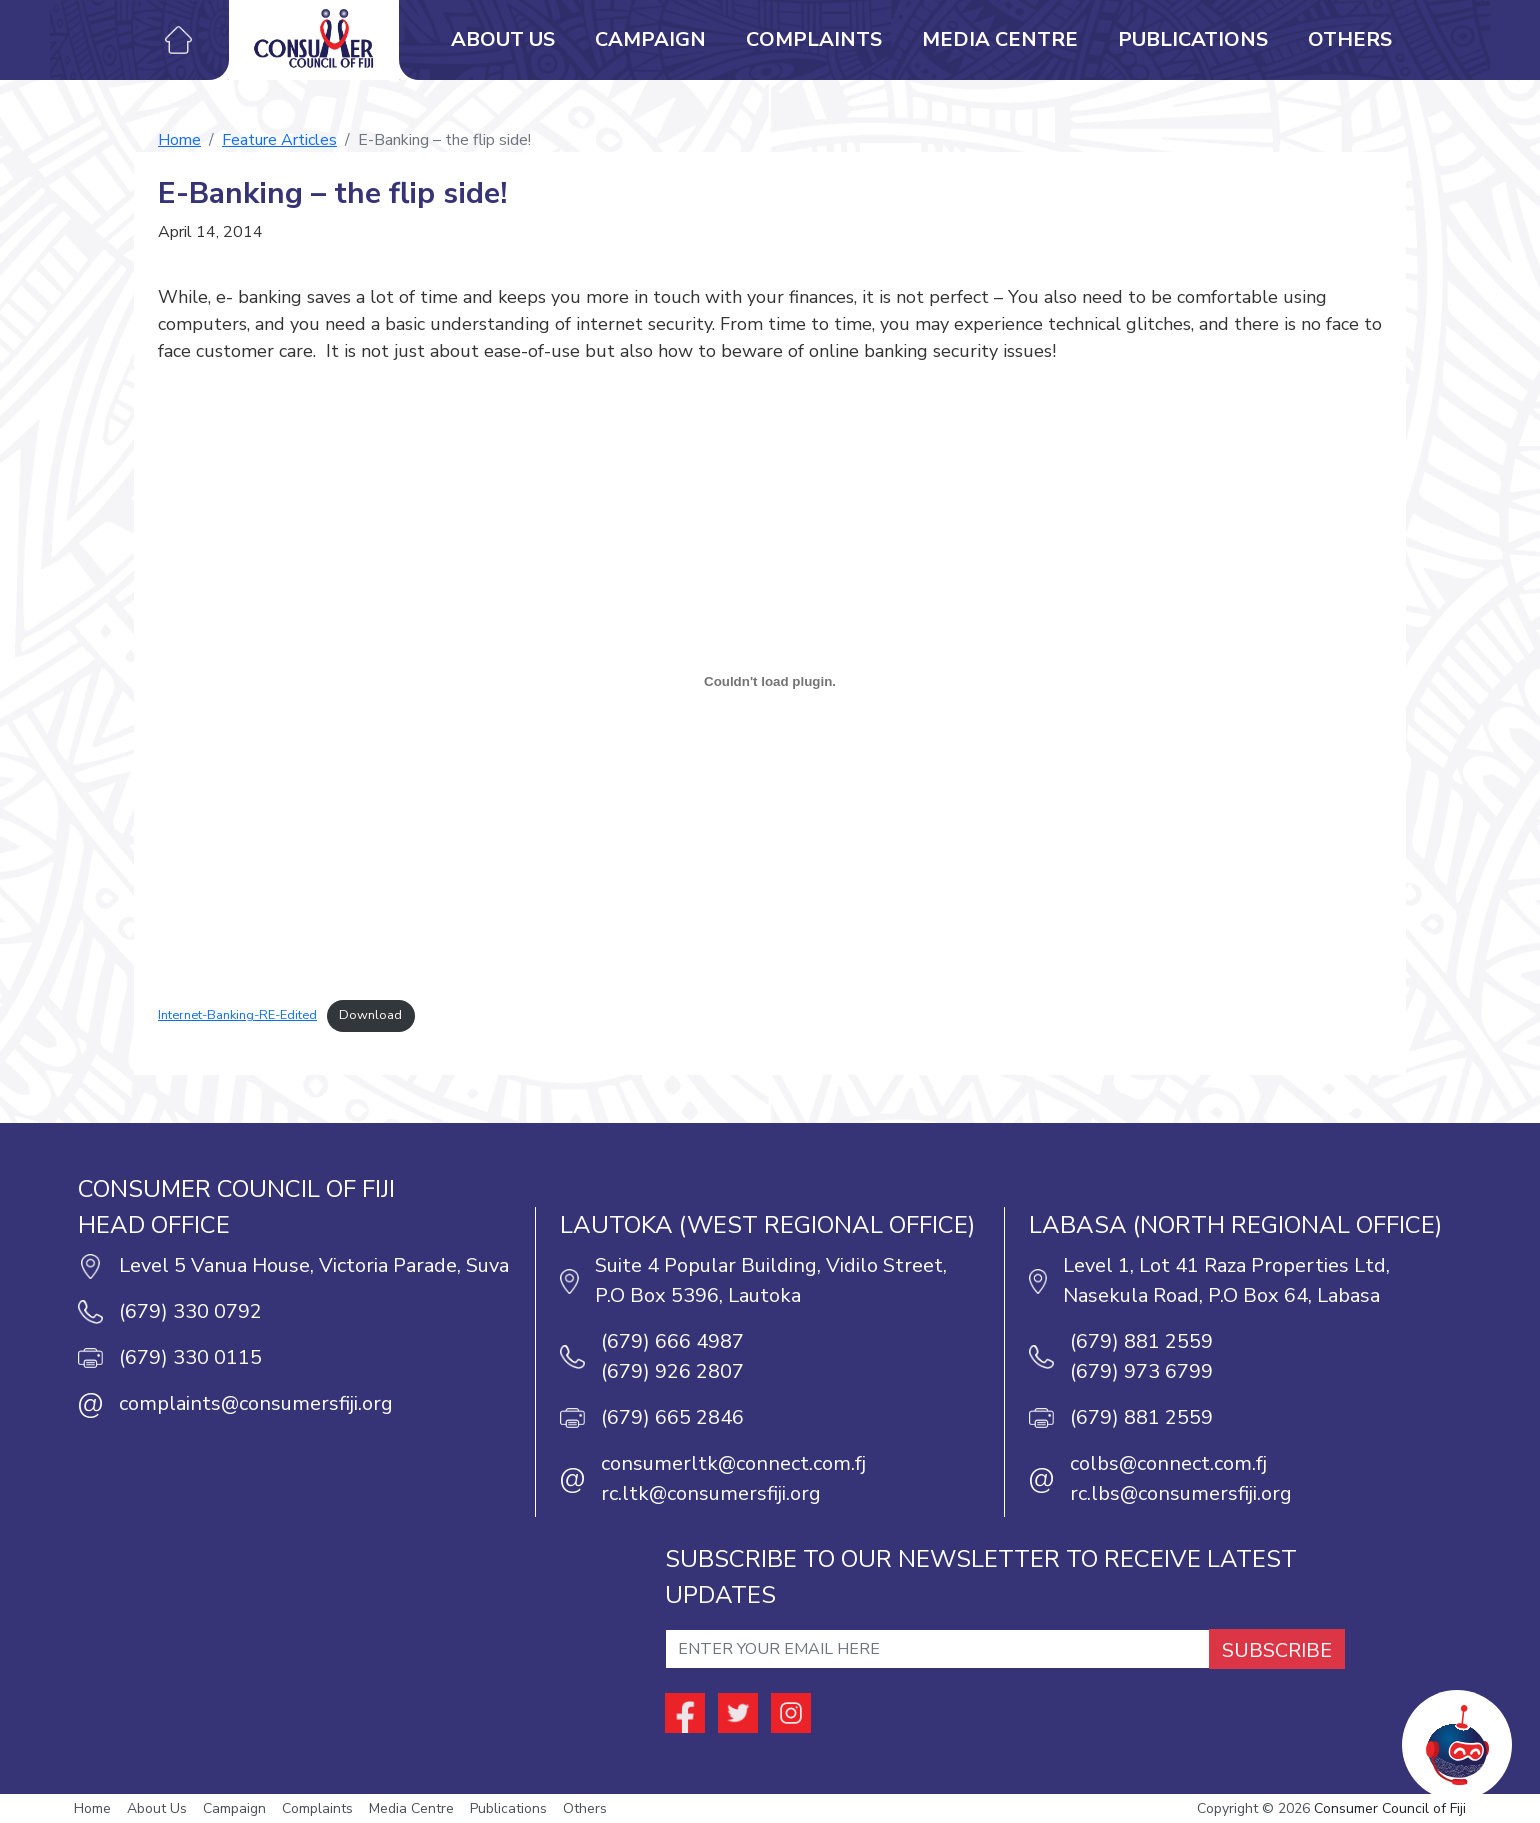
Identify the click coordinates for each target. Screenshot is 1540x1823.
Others (1350, 39)
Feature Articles (279, 140)
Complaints (814, 39)
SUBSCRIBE (1277, 1650)
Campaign (650, 39)
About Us (503, 39)
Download (370, 1015)
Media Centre (1000, 39)
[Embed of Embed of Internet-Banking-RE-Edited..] (770, 681)
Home (179, 140)
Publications (1193, 39)
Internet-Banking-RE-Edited (237, 1015)
